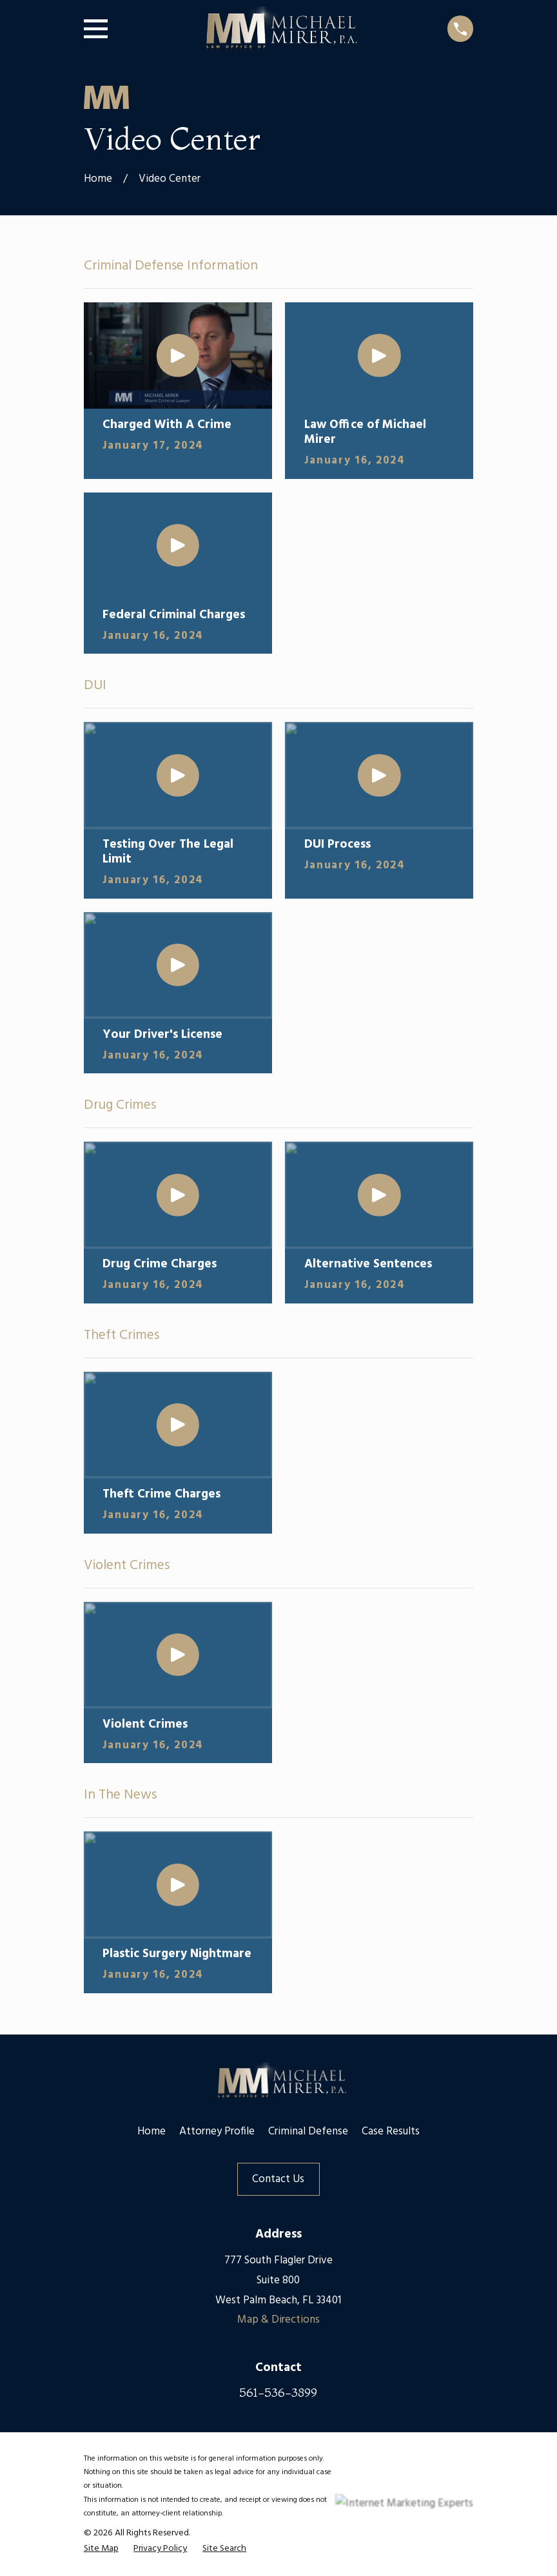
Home (151, 2131)
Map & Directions (278, 2319)
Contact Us (278, 2179)
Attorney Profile (217, 2131)
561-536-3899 (278, 2392)
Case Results (391, 2131)
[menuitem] (101, 2549)
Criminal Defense (308, 2131)
